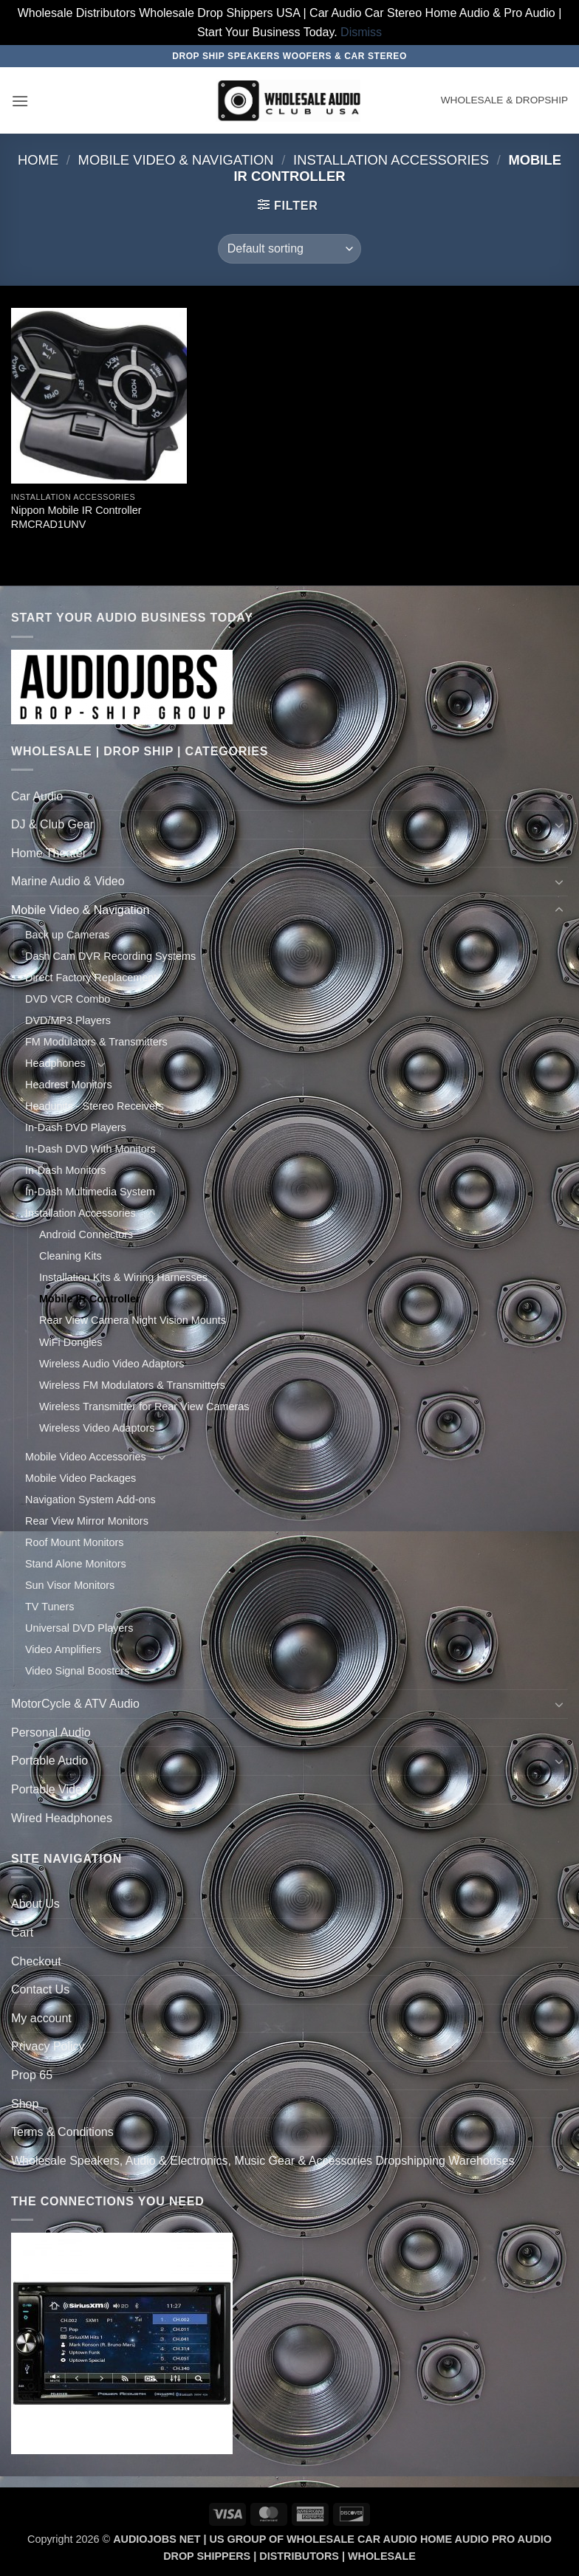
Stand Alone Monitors (75, 1564)
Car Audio (37, 796)
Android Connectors (86, 1234)
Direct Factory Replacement (91, 977)
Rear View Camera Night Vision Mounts (132, 1320)
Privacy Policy (48, 2046)
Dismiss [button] (361, 32)
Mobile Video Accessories (85, 1457)
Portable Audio (49, 1760)
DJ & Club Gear (52, 824)
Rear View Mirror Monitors (86, 1521)
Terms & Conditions (62, 2132)
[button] (20, 101)
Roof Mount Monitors (74, 1542)
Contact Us (40, 1989)
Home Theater (48, 853)
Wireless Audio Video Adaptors (112, 1364)
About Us (35, 1903)
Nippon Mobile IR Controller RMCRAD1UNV (76, 517)
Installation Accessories (391, 160)
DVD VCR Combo (67, 999)
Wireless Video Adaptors (97, 1428)
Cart (22, 1932)
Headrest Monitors (68, 1084)
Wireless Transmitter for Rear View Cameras (144, 1406)
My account (41, 2018)
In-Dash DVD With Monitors (90, 1149)
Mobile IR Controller (89, 1299)
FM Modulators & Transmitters (96, 1042)
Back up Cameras (67, 935)
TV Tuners (49, 1606)
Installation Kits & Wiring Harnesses (123, 1277)
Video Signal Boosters (77, 1671)
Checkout (36, 1961)
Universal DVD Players (79, 1628)
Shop (24, 2104)
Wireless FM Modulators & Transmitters (132, 1385)
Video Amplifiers (63, 1649)
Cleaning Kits (70, 1256)
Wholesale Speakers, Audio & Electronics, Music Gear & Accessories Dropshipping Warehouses (263, 2160)
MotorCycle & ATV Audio (75, 1703)
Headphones (55, 1063)
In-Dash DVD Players (75, 1127)
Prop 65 (31, 2075)
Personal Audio (51, 1732)
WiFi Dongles (71, 1342)
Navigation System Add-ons (90, 1499)
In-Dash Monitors (65, 1170)
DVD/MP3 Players (68, 1020)
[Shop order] (289, 249)
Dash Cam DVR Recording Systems (110, 956)
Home (38, 160)
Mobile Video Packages (80, 1478)
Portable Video (50, 1789)
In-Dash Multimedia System (90, 1192)
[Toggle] (559, 796)
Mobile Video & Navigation (176, 160)
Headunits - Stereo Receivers (94, 1106)
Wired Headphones (61, 1818)
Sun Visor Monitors (69, 1585)
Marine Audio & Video (68, 881)
